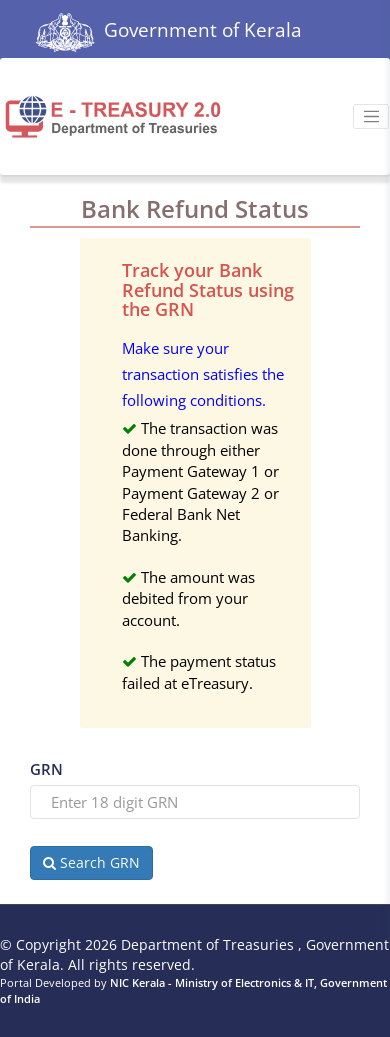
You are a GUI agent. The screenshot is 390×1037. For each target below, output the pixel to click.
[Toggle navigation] (371, 117)
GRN (46, 769)
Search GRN (91, 862)
